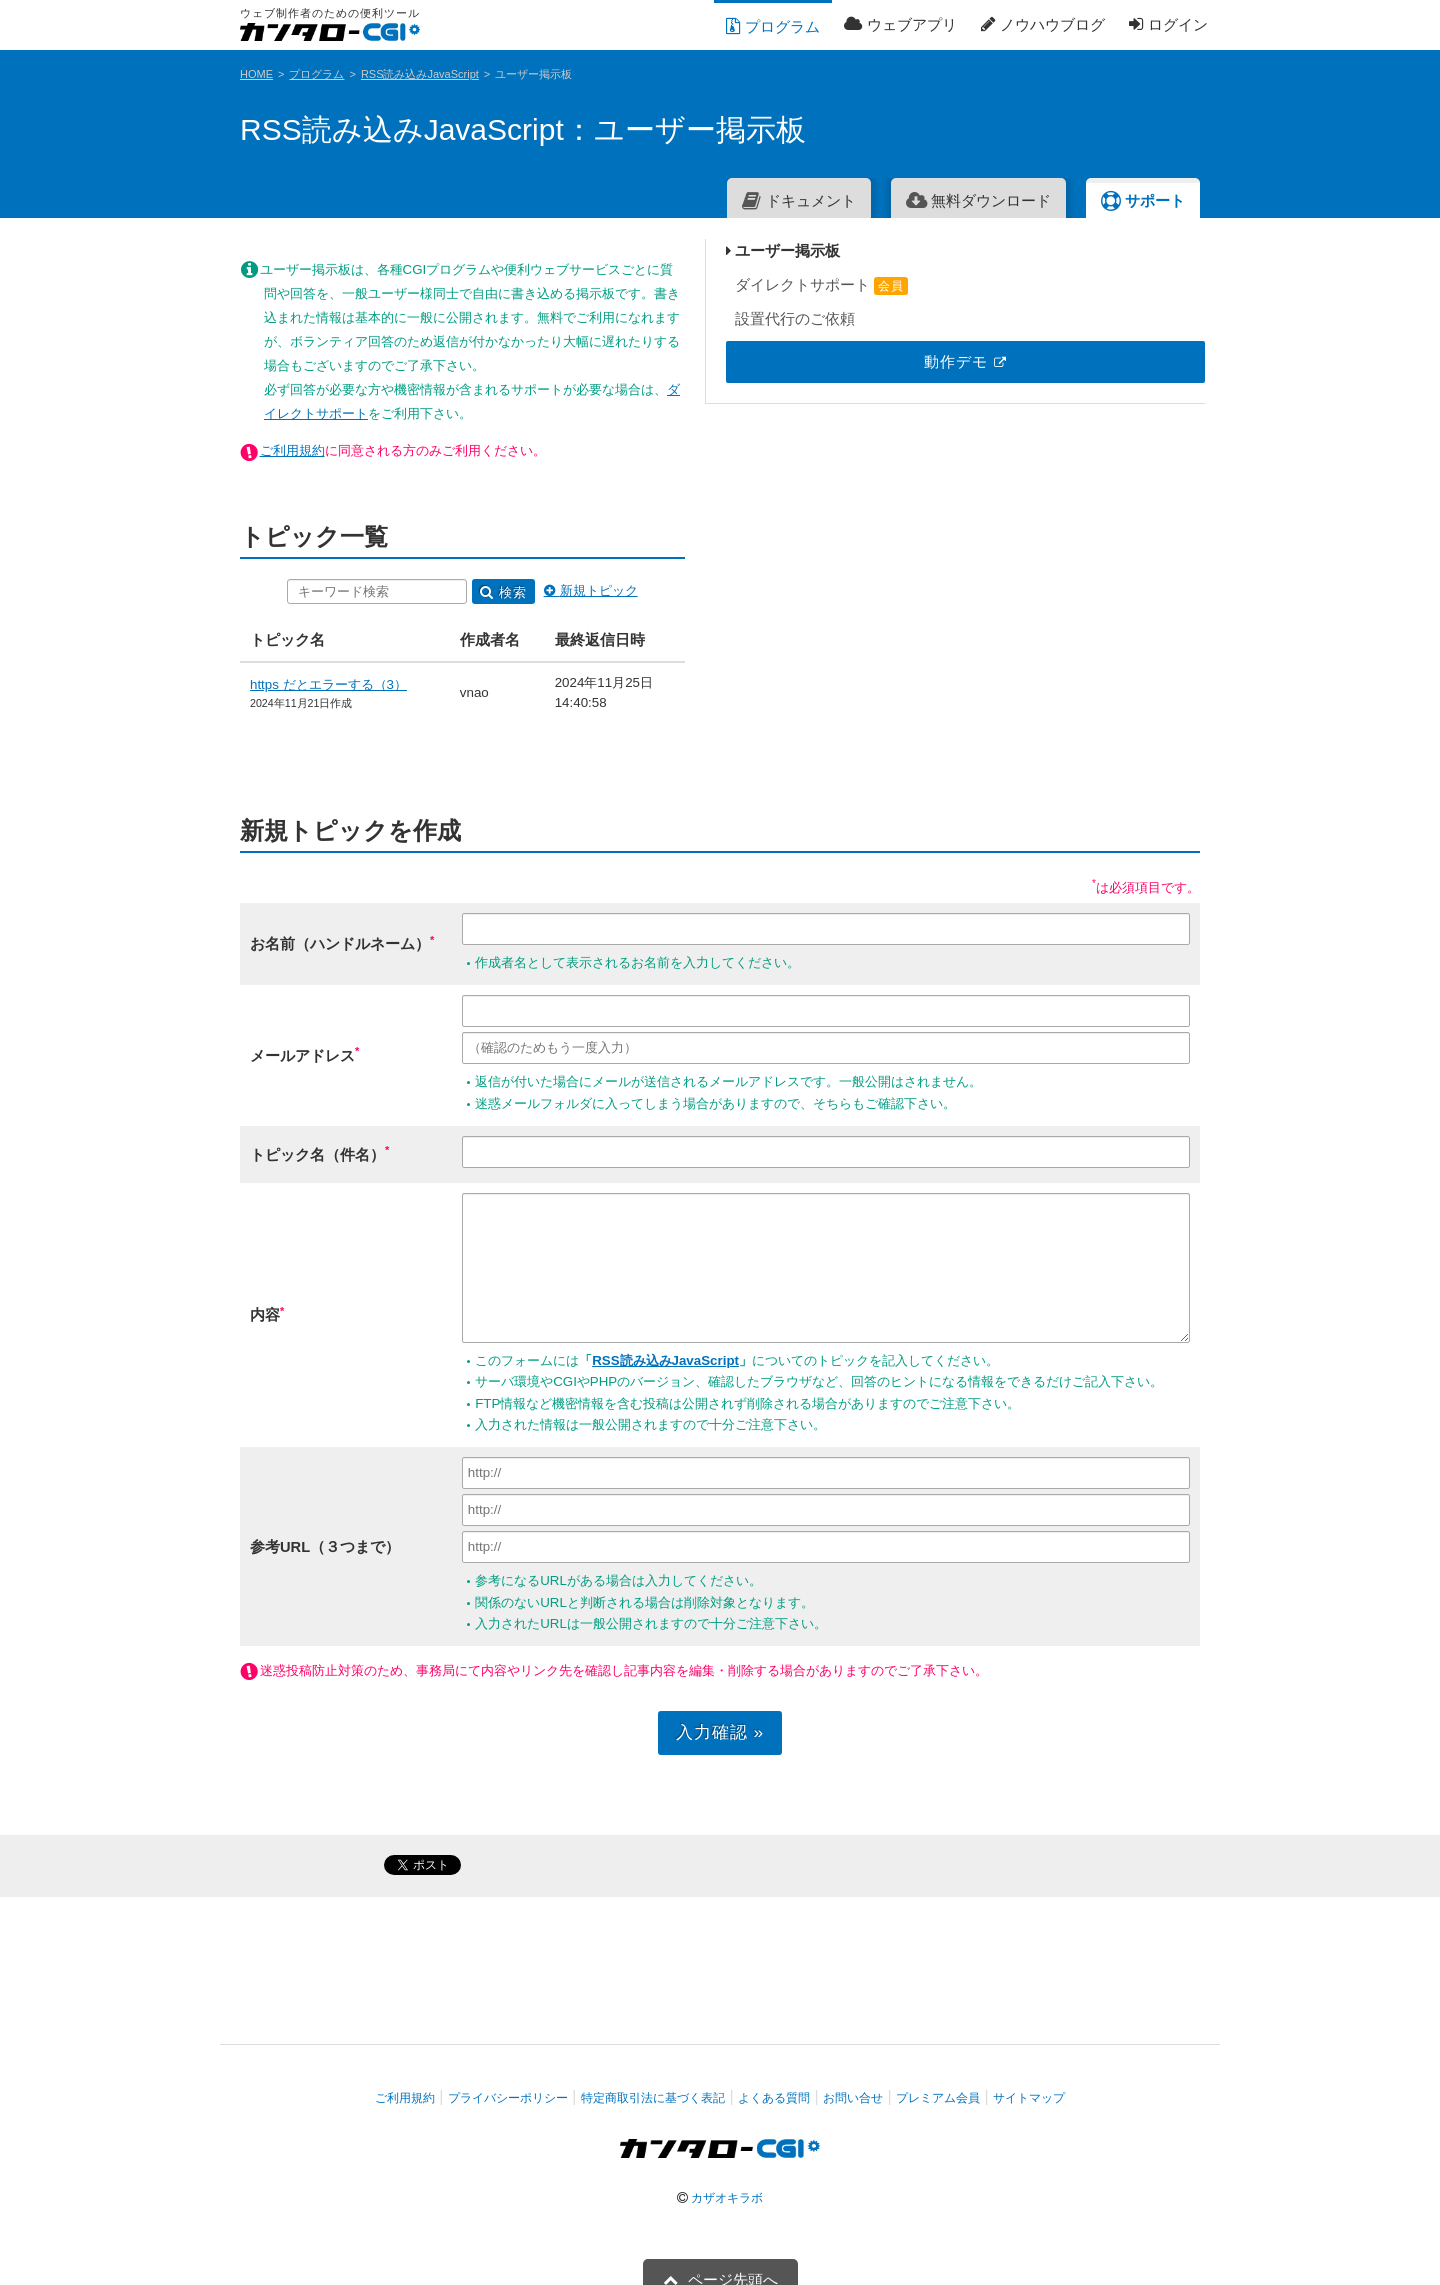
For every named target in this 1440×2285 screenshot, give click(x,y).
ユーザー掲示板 (1080, 250)
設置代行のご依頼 (1087, 318)
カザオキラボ (727, 2181)
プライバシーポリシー (508, 2080)
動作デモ (1114, 361)
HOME (256, 74)
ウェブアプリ (900, 24)
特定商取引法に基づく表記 (653, 2080)
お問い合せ (853, 2080)
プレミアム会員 (938, 2080)
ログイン (1168, 24)
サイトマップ (1029, 2080)
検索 (661, 520)
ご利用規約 (292, 378)
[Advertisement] (1103, 724)
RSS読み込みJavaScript (420, 74)
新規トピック (747, 518)
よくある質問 (774, 2080)
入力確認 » (611, 1715)
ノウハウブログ (1043, 24)
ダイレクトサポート (1114, 284)
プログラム (773, 26)
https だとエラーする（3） (328, 612)
